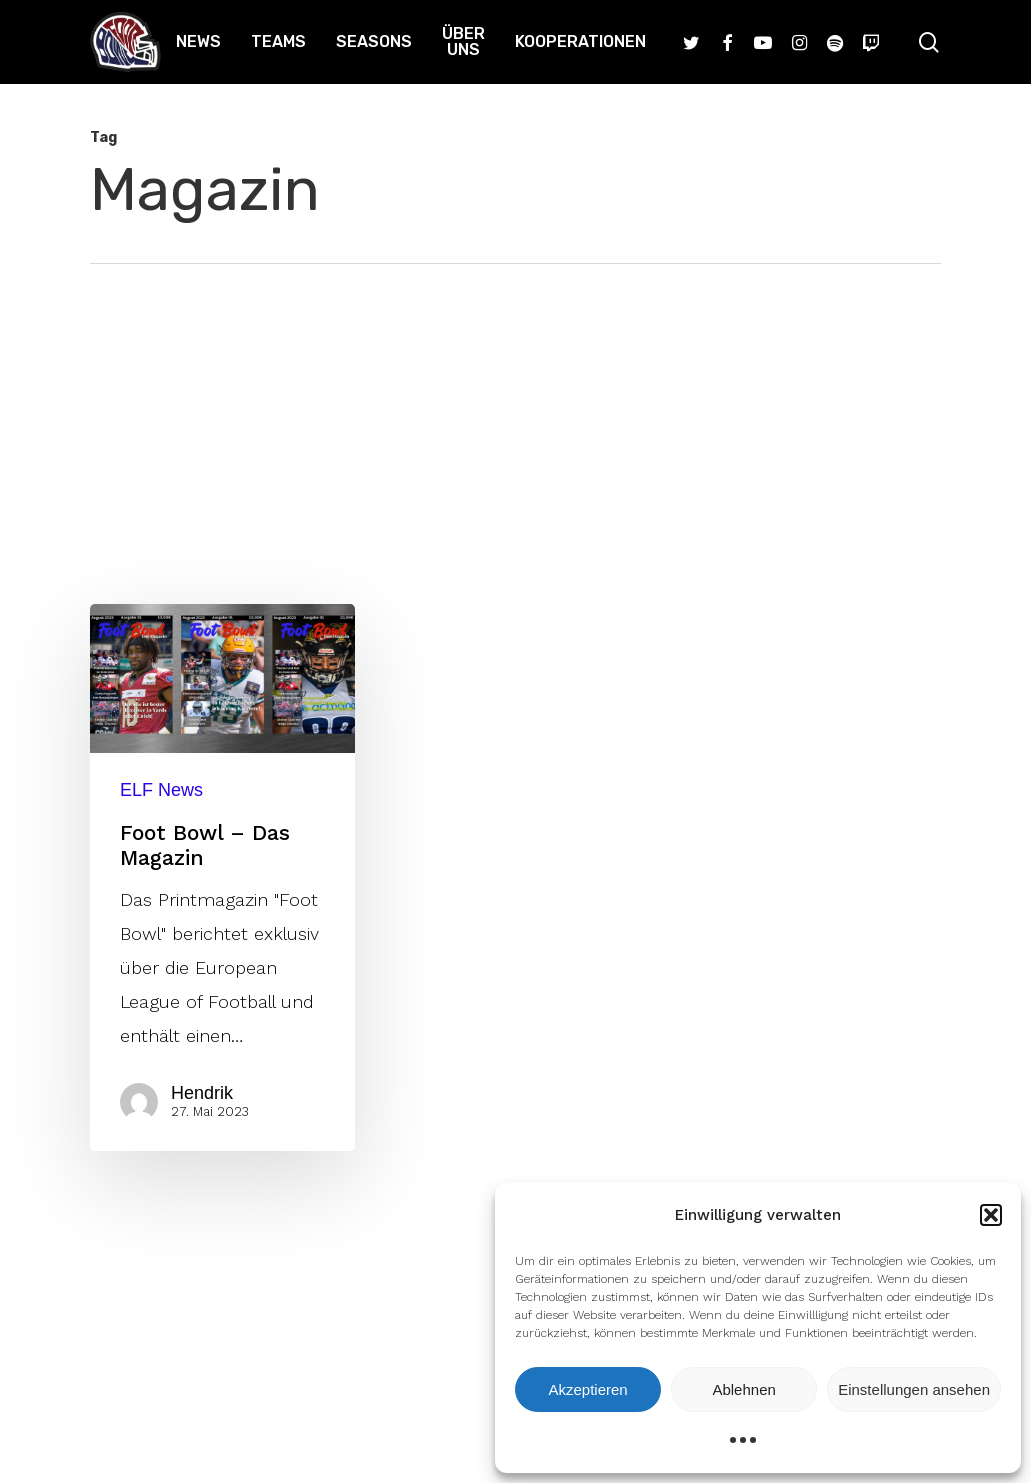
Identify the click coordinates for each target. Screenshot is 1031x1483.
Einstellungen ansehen (914, 1389)
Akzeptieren (587, 1389)
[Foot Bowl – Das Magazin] (222, 877)
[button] (991, 1215)
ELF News (161, 790)
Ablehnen (743, 1389)
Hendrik (202, 1093)
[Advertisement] (515, 414)
